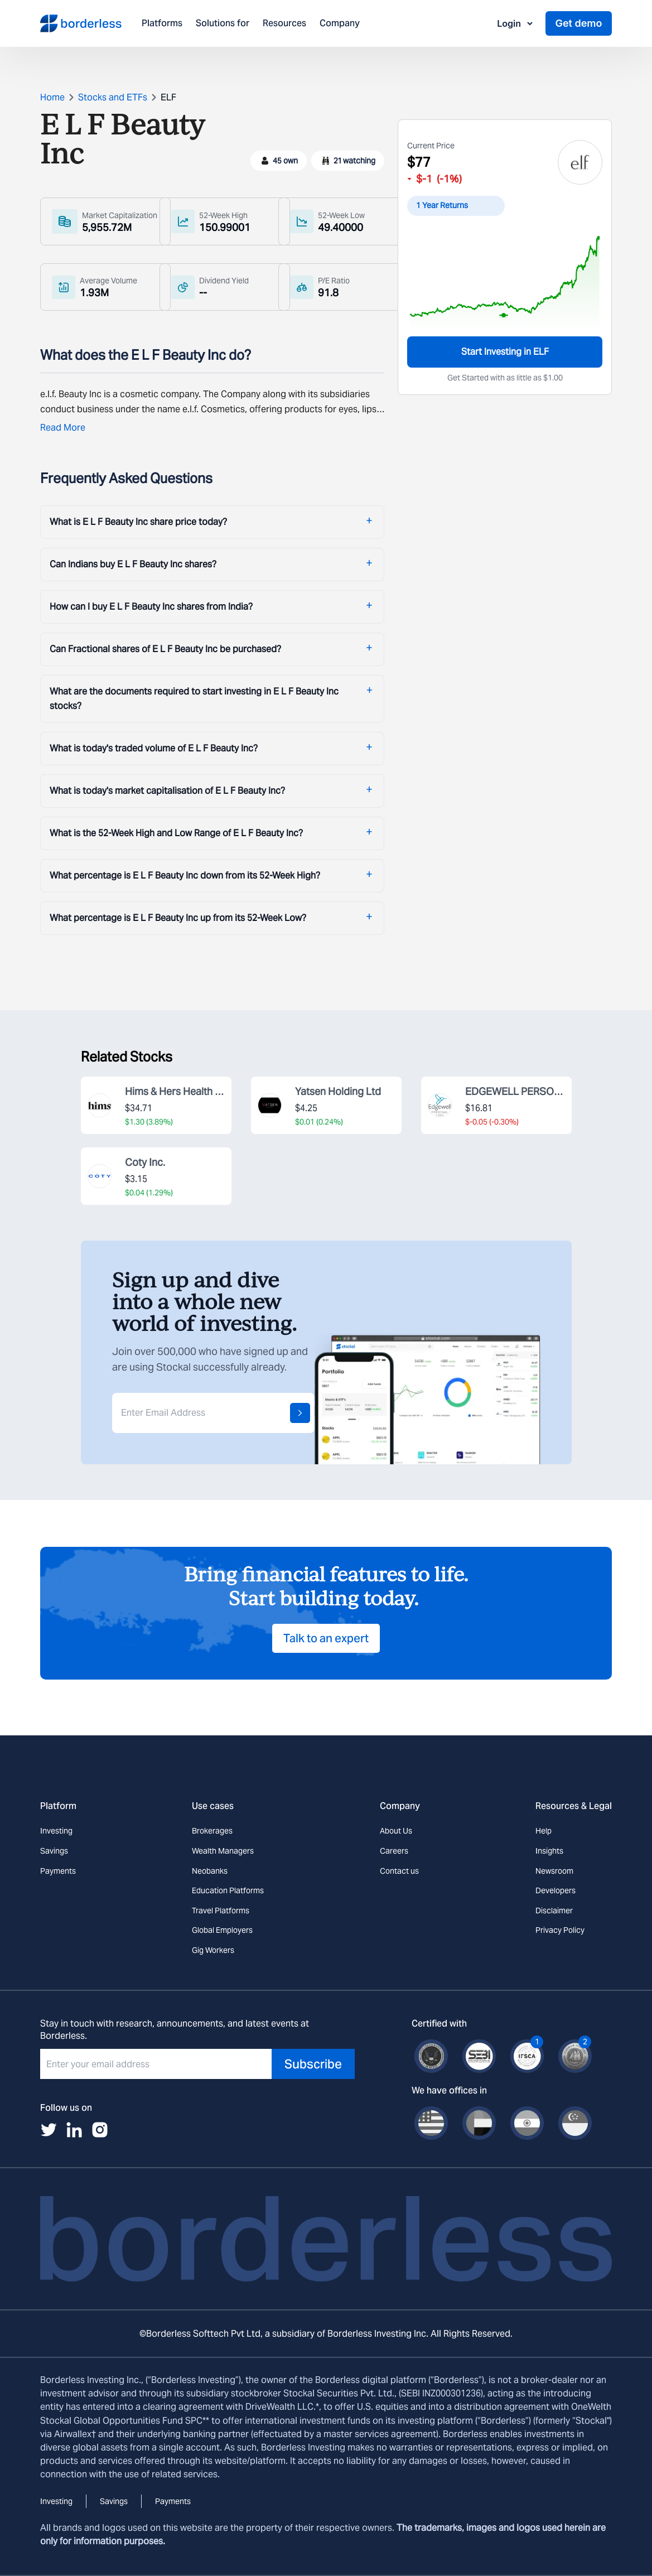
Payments (58, 1871)
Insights (549, 1851)
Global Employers (222, 1930)
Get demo (578, 23)
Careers (394, 1851)
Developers (555, 1890)
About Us (396, 1831)
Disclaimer (554, 1911)
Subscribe (313, 2064)
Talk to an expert (326, 1638)
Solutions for (222, 23)
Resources (284, 23)
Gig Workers (213, 1950)
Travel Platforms (220, 1911)
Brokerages (212, 1831)
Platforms (162, 23)
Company (340, 23)
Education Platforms (228, 1890)
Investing (56, 1831)
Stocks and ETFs (112, 97)
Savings (54, 1851)
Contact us (399, 1871)
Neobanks (210, 1871)
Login (515, 23)
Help (543, 1831)
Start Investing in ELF (505, 352)
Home (52, 97)
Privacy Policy (560, 1930)
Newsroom (554, 1871)
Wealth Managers (223, 1851)
